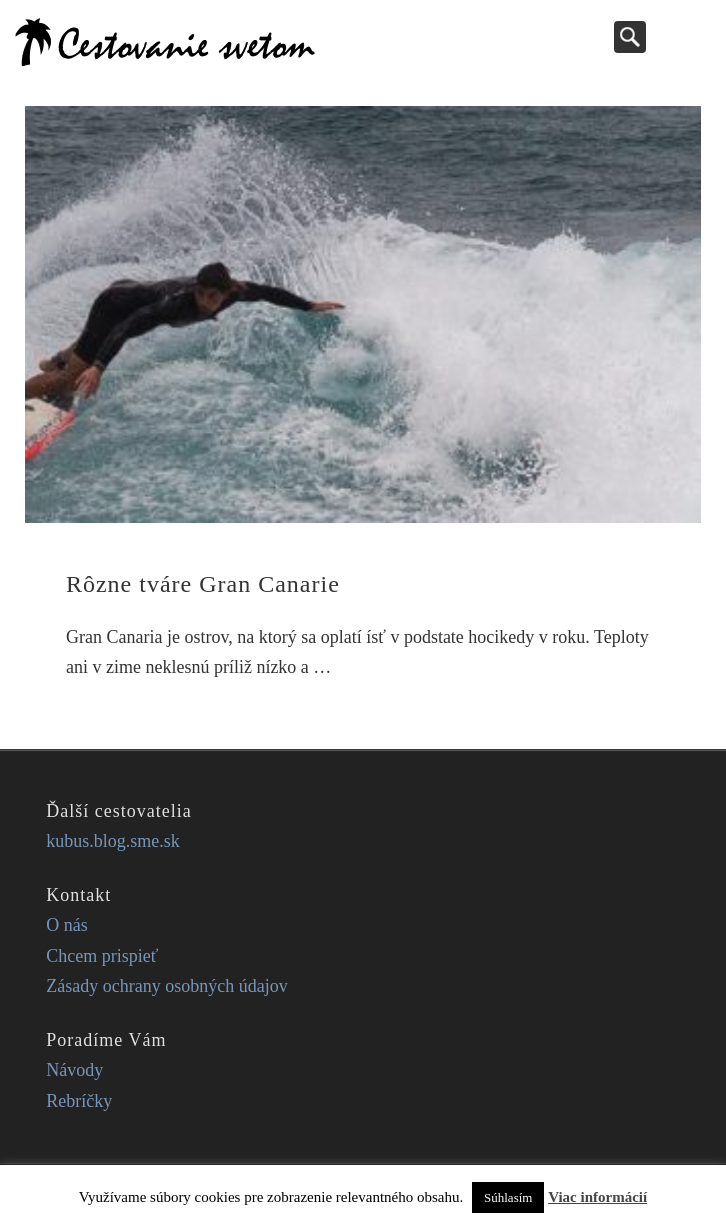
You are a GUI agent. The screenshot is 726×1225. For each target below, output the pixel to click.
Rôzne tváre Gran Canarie (203, 584)
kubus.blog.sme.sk (113, 841)
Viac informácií (597, 1197)
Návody (74, 1070)
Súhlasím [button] (508, 1197)
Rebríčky (79, 1101)
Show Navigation (691, 36)
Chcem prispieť (102, 956)
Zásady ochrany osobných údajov (166, 986)
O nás (67, 925)
